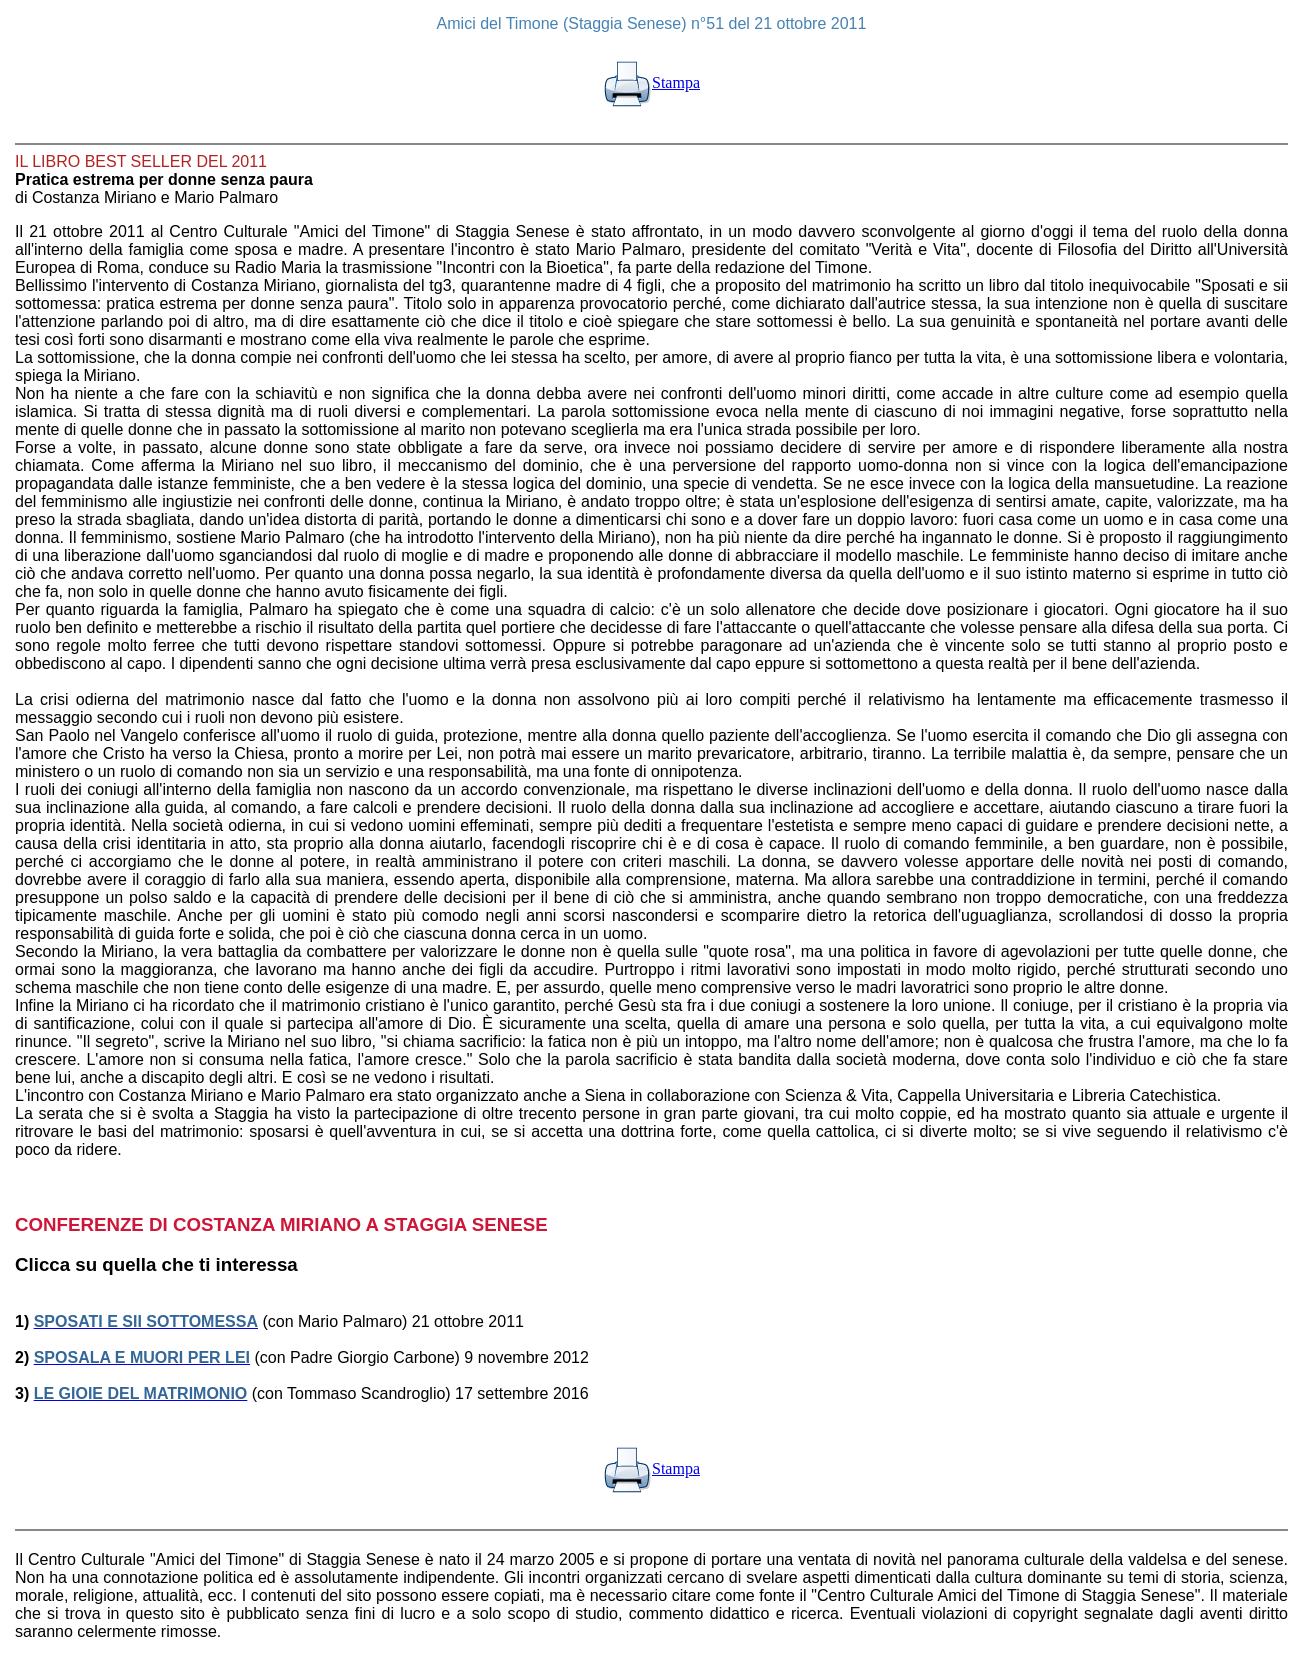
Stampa (651, 82)
